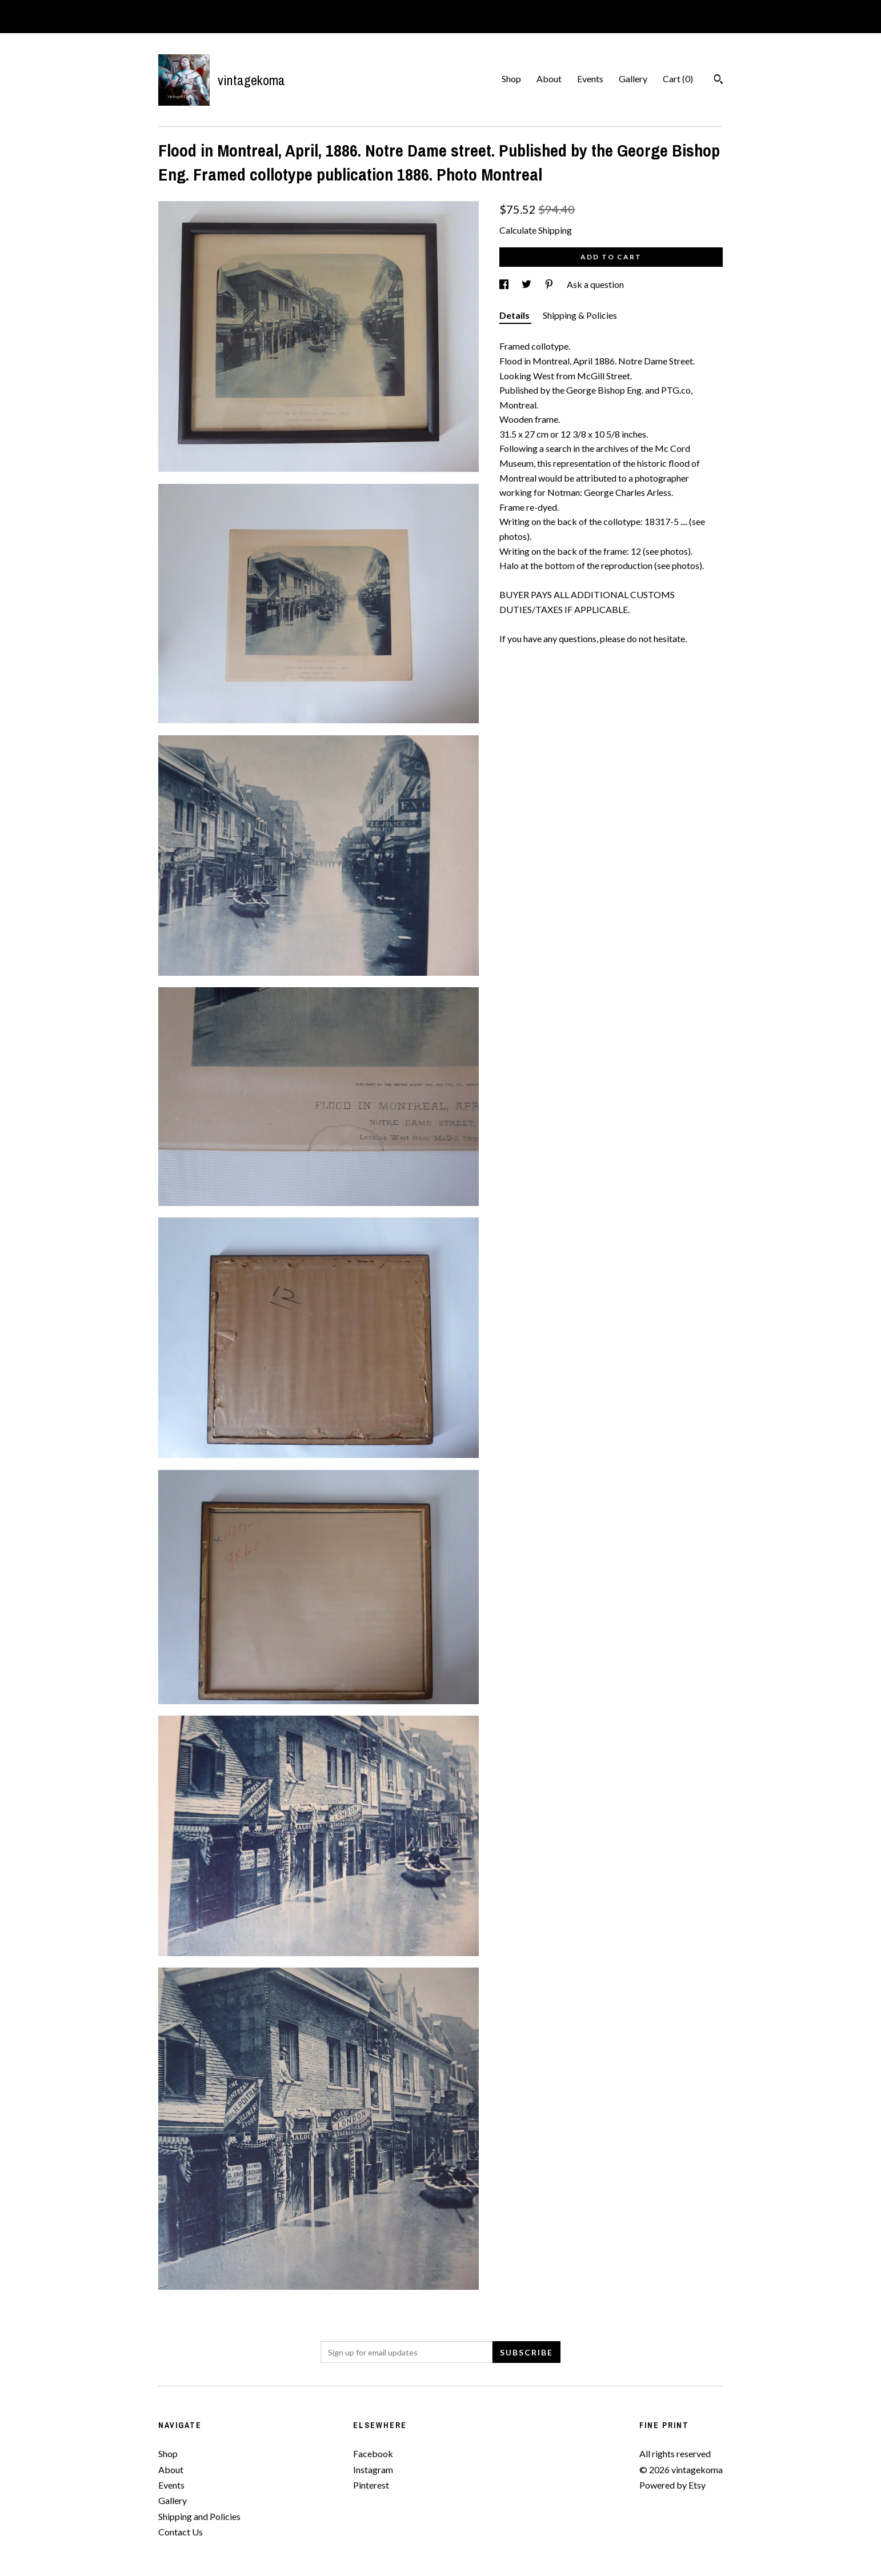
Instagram (373, 2469)
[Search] (718, 80)
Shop (511, 78)
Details (515, 315)
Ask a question (595, 284)
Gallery (633, 78)
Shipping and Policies (199, 2516)
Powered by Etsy (672, 2484)
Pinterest (371, 2484)
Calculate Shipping (535, 230)
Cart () (678, 78)
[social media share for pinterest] (549, 284)
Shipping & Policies (580, 315)
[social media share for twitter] (527, 284)
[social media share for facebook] (504, 284)
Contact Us (180, 2531)
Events (590, 78)
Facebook (373, 2453)
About (549, 78)
